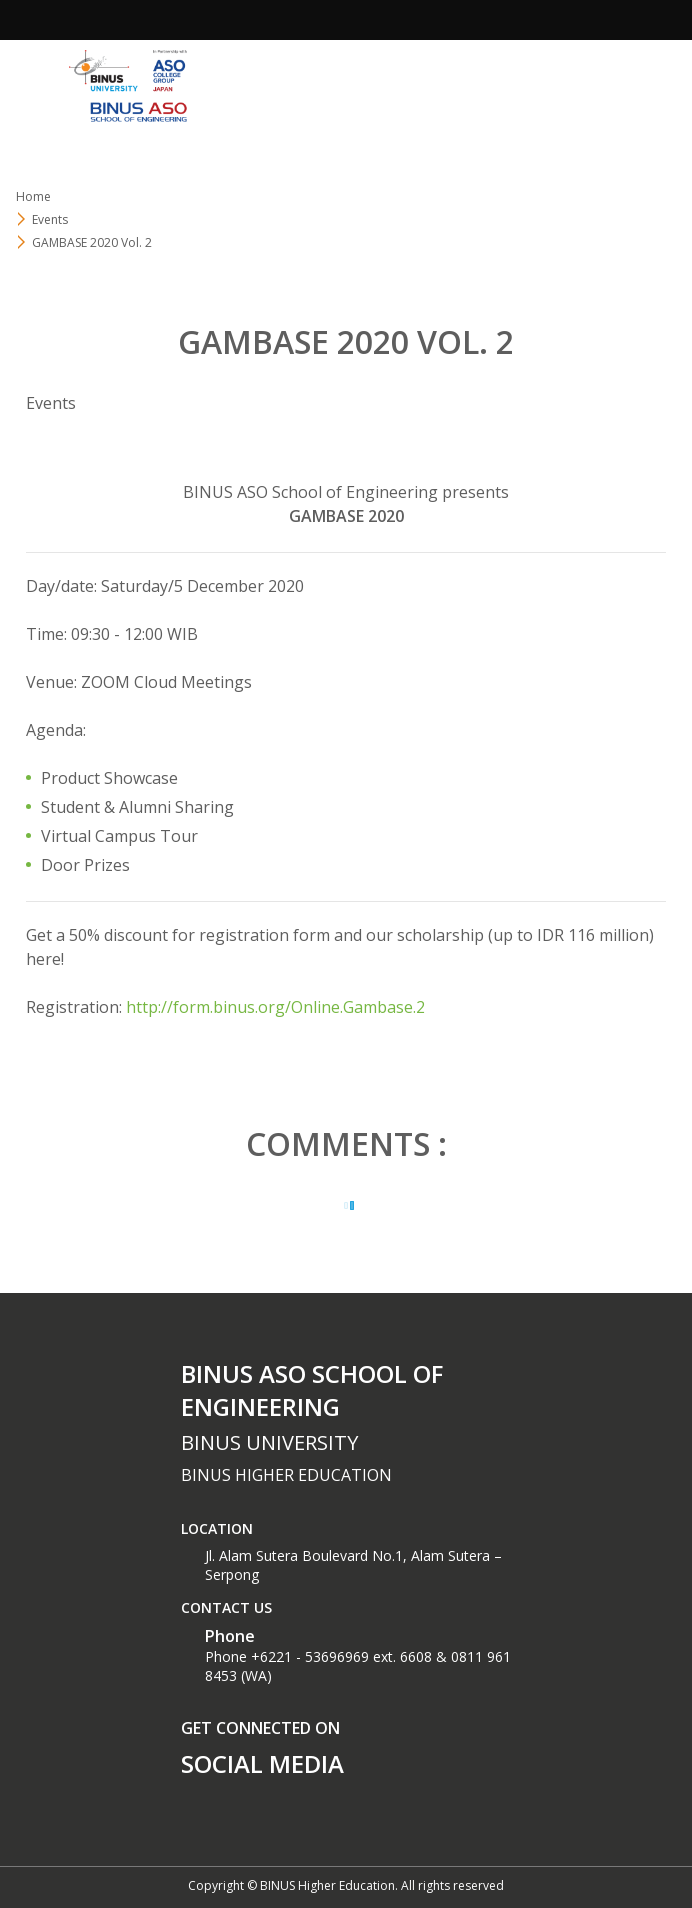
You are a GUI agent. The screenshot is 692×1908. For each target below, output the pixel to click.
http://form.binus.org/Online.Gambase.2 (275, 1007)
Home (33, 196)
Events (51, 403)
